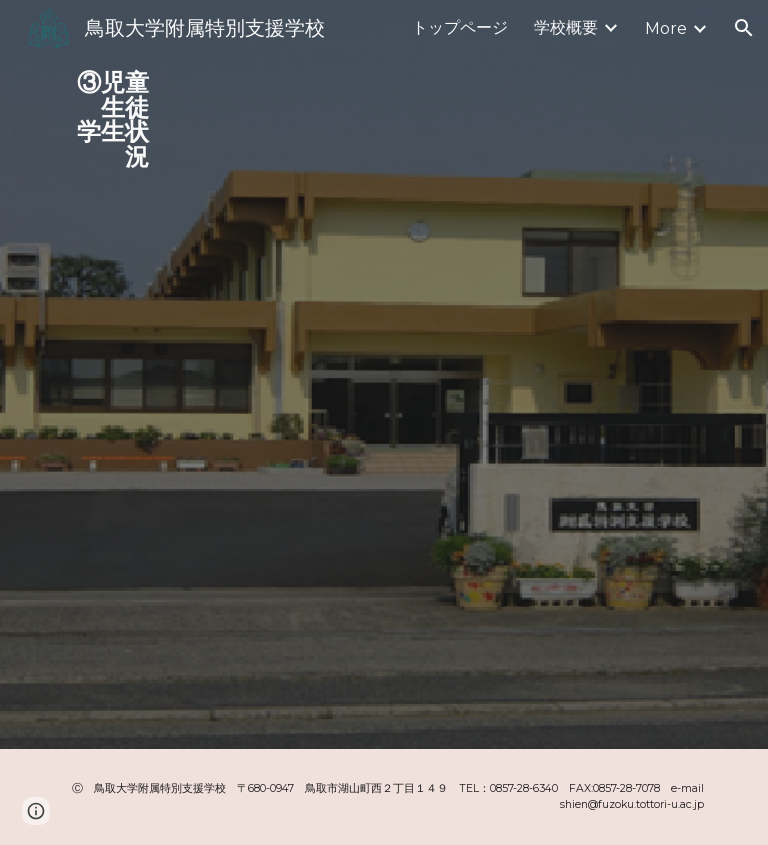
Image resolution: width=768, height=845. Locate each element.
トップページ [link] (460, 27)
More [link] (666, 28)
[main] (104, 113)
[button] (744, 28)
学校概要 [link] (566, 27)
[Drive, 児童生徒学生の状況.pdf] (411, 374)
